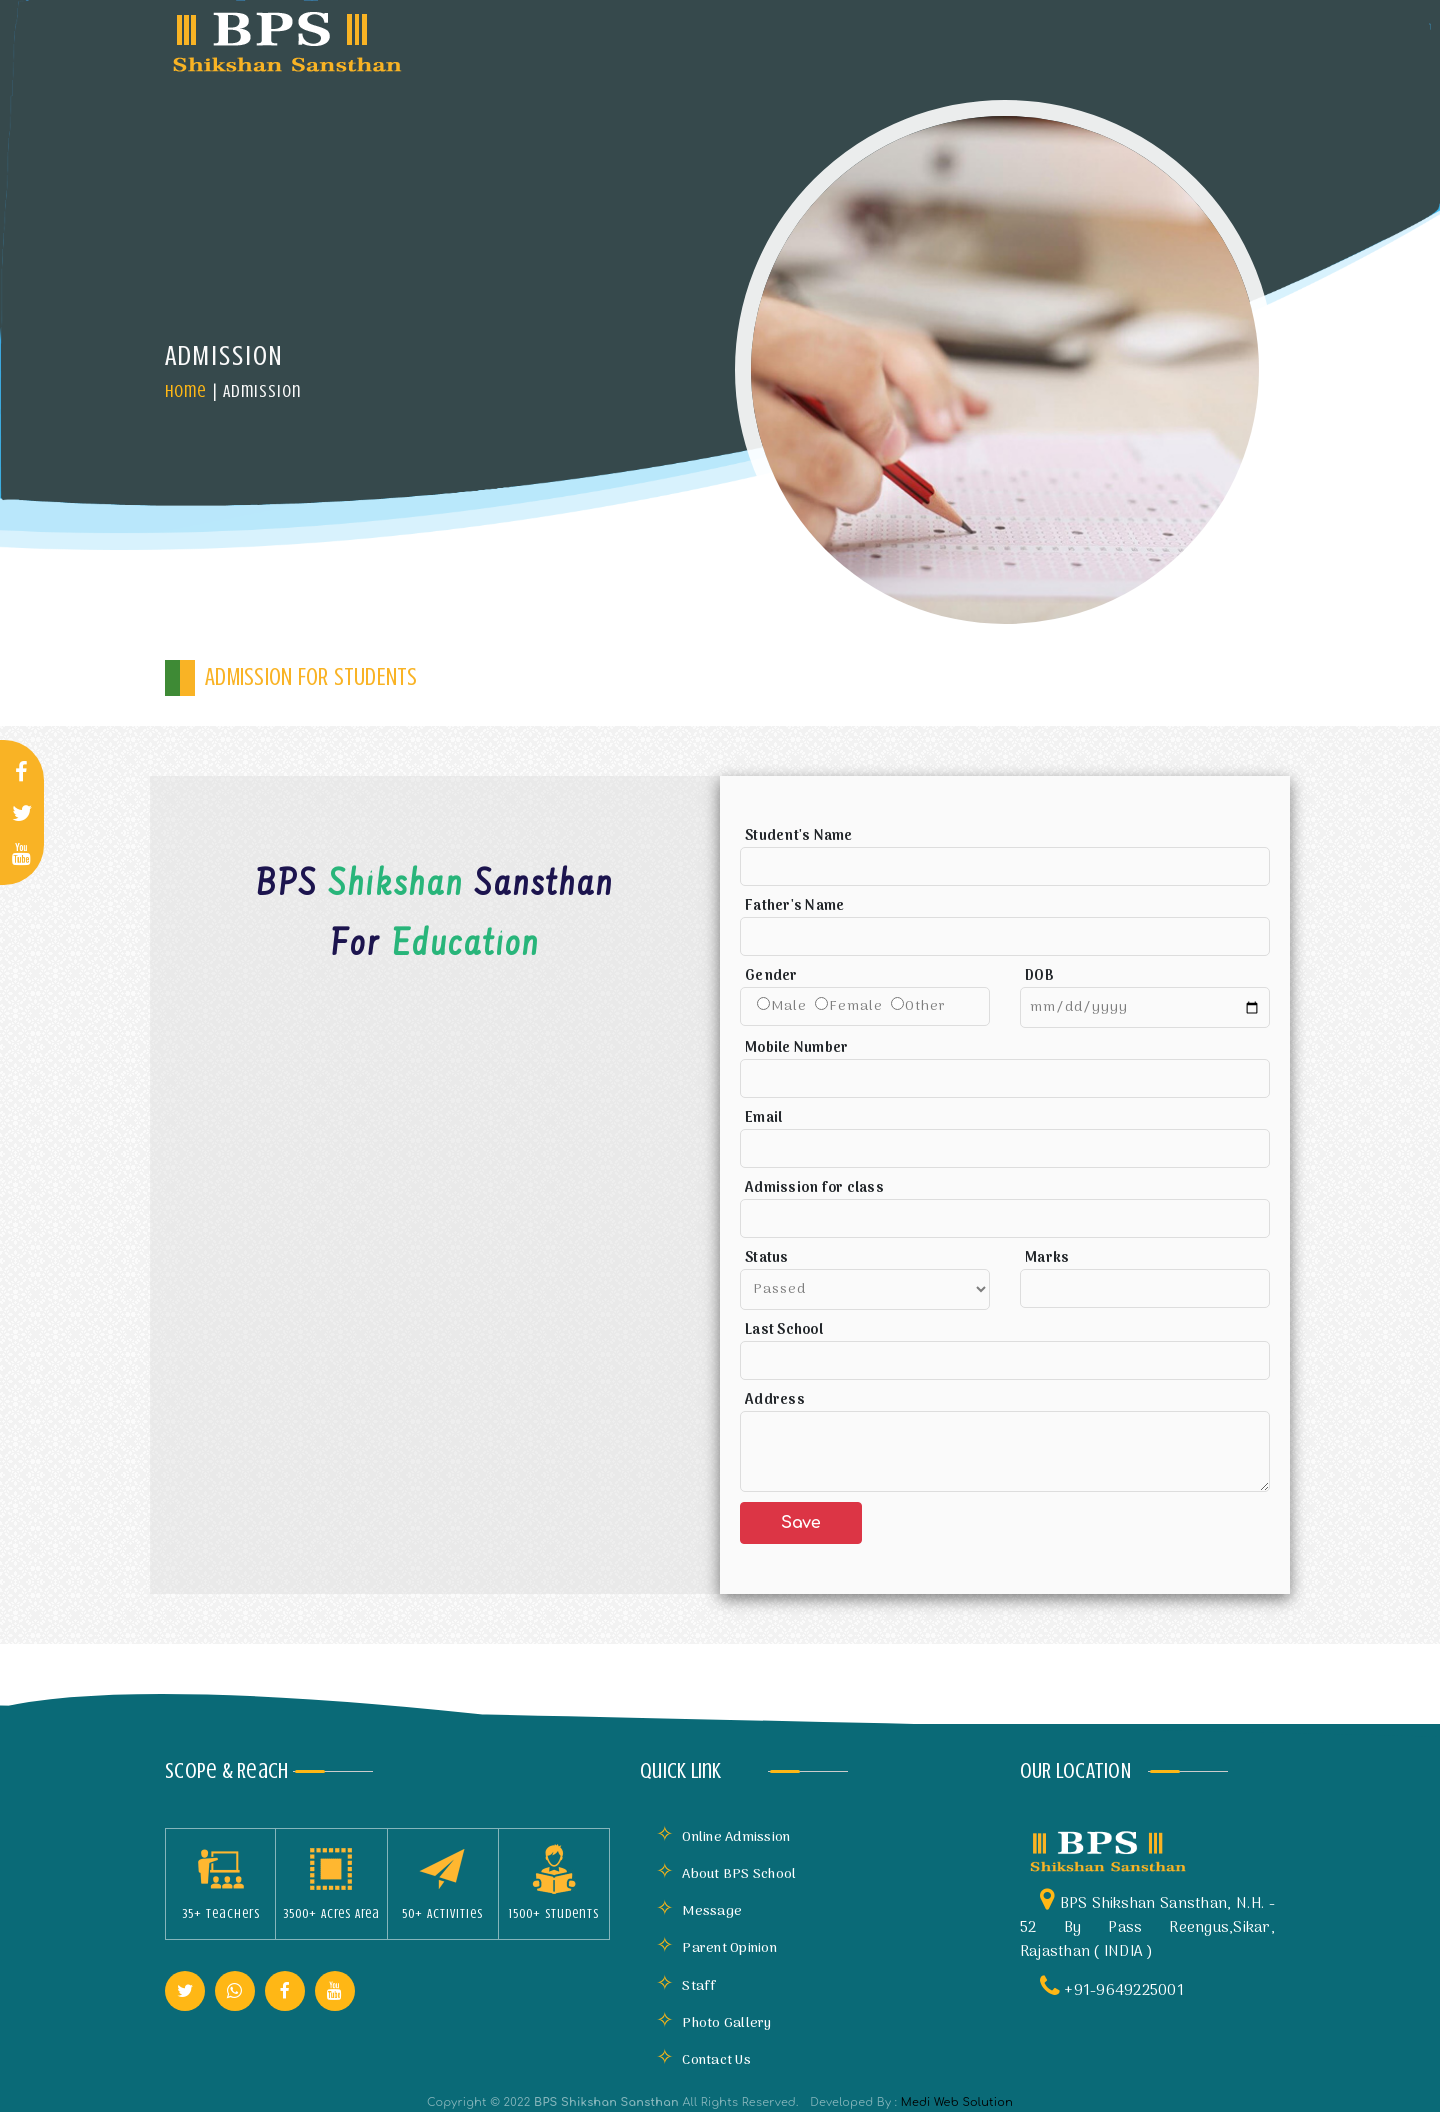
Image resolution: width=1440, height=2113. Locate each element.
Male (789, 1006)
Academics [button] (816, 39)
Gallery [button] (1122, 39)
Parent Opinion (716, 1948)
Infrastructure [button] (674, 39)
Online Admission (723, 1837)
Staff (686, 1986)
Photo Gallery (714, 2023)
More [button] (1220, 39)
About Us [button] (538, 39)
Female (856, 1006)
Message (699, 1911)
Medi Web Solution (957, 2102)
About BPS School (726, 1874)
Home (186, 391)
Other (925, 1006)
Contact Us (703, 2060)
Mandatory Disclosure (985, 44)
